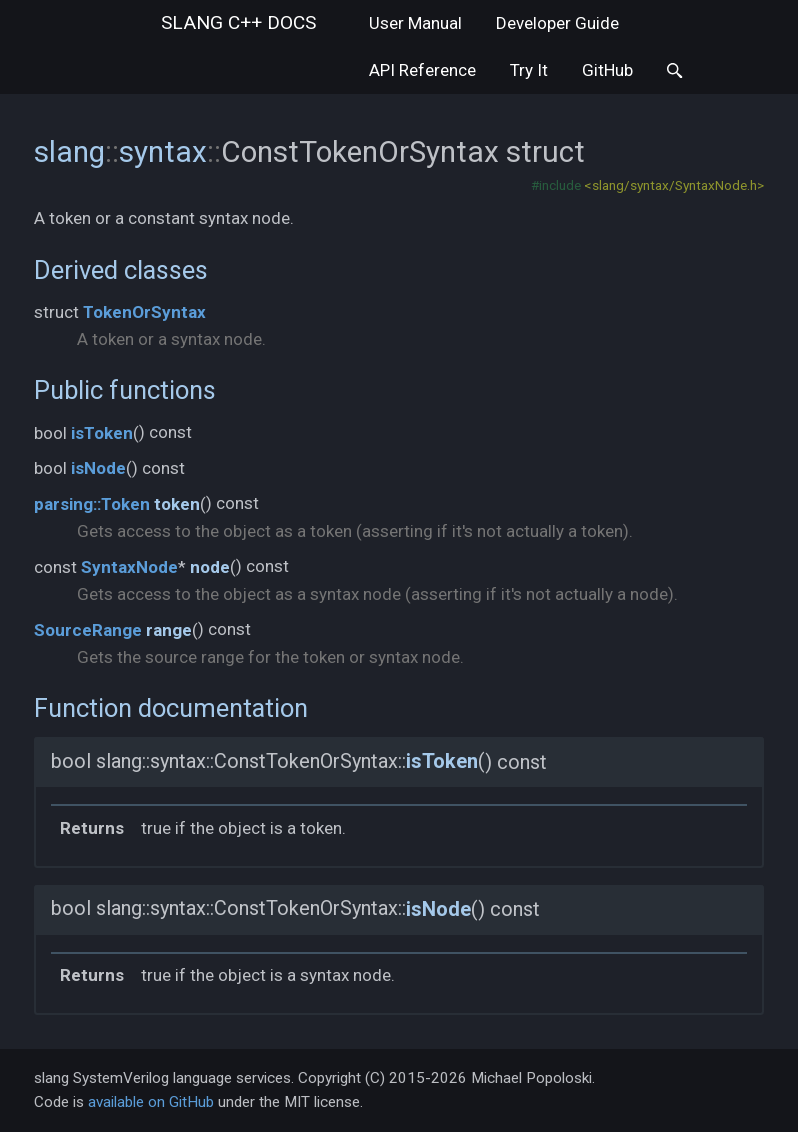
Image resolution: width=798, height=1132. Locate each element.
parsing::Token (92, 504)
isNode (98, 468)
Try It (529, 70)
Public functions (125, 390)
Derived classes (121, 270)
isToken (102, 433)
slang (238, 22)
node (210, 567)
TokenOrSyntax (144, 312)
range (169, 630)
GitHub (607, 70)
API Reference (422, 70)
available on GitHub (151, 1102)
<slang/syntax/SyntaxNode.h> (674, 185)
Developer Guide (557, 23)
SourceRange (88, 630)
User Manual (415, 23)
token (177, 504)
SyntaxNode (129, 567)
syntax (163, 151)
